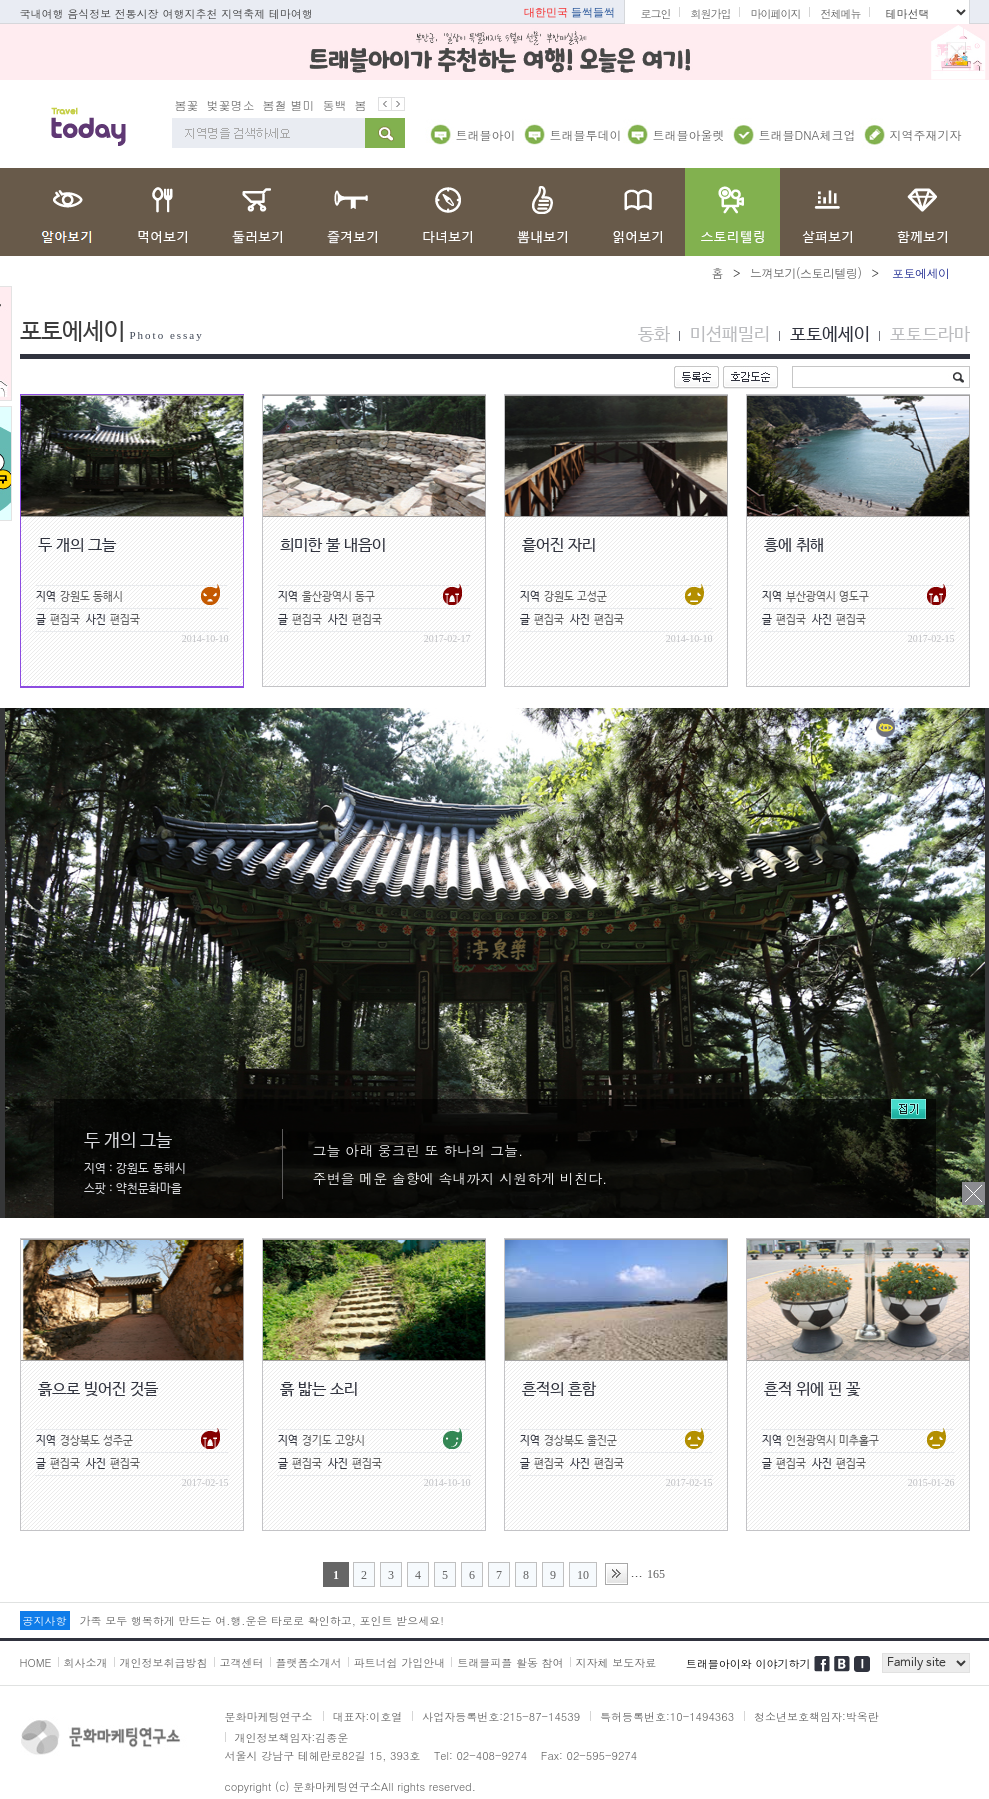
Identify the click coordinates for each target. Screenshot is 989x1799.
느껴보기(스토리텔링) (806, 271)
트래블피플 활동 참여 (510, 1661)
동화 (654, 334)
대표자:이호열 (368, 1715)
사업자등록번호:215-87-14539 (501, 1715)
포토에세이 (830, 334)
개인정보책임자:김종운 (292, 1736)
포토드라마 (930, 334)
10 (583, 1574)
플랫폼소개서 (309, 1661)
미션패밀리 (730, 334)
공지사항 (45, 1619)
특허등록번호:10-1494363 (667, 1715)
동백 (335, 103)
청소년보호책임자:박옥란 (816, 1715)
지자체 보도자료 (616, 1661)
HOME (36, 1661)
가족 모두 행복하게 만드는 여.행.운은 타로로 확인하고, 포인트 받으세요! (262, 1619)
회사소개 (86, 1661)
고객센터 (242, 1661)
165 (656, 1573)
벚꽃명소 (231, 103)
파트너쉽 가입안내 (400, 1661)
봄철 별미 (289, 103)
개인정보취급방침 (164, 1661)
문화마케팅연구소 (269, 1715)
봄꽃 (187, 103)
